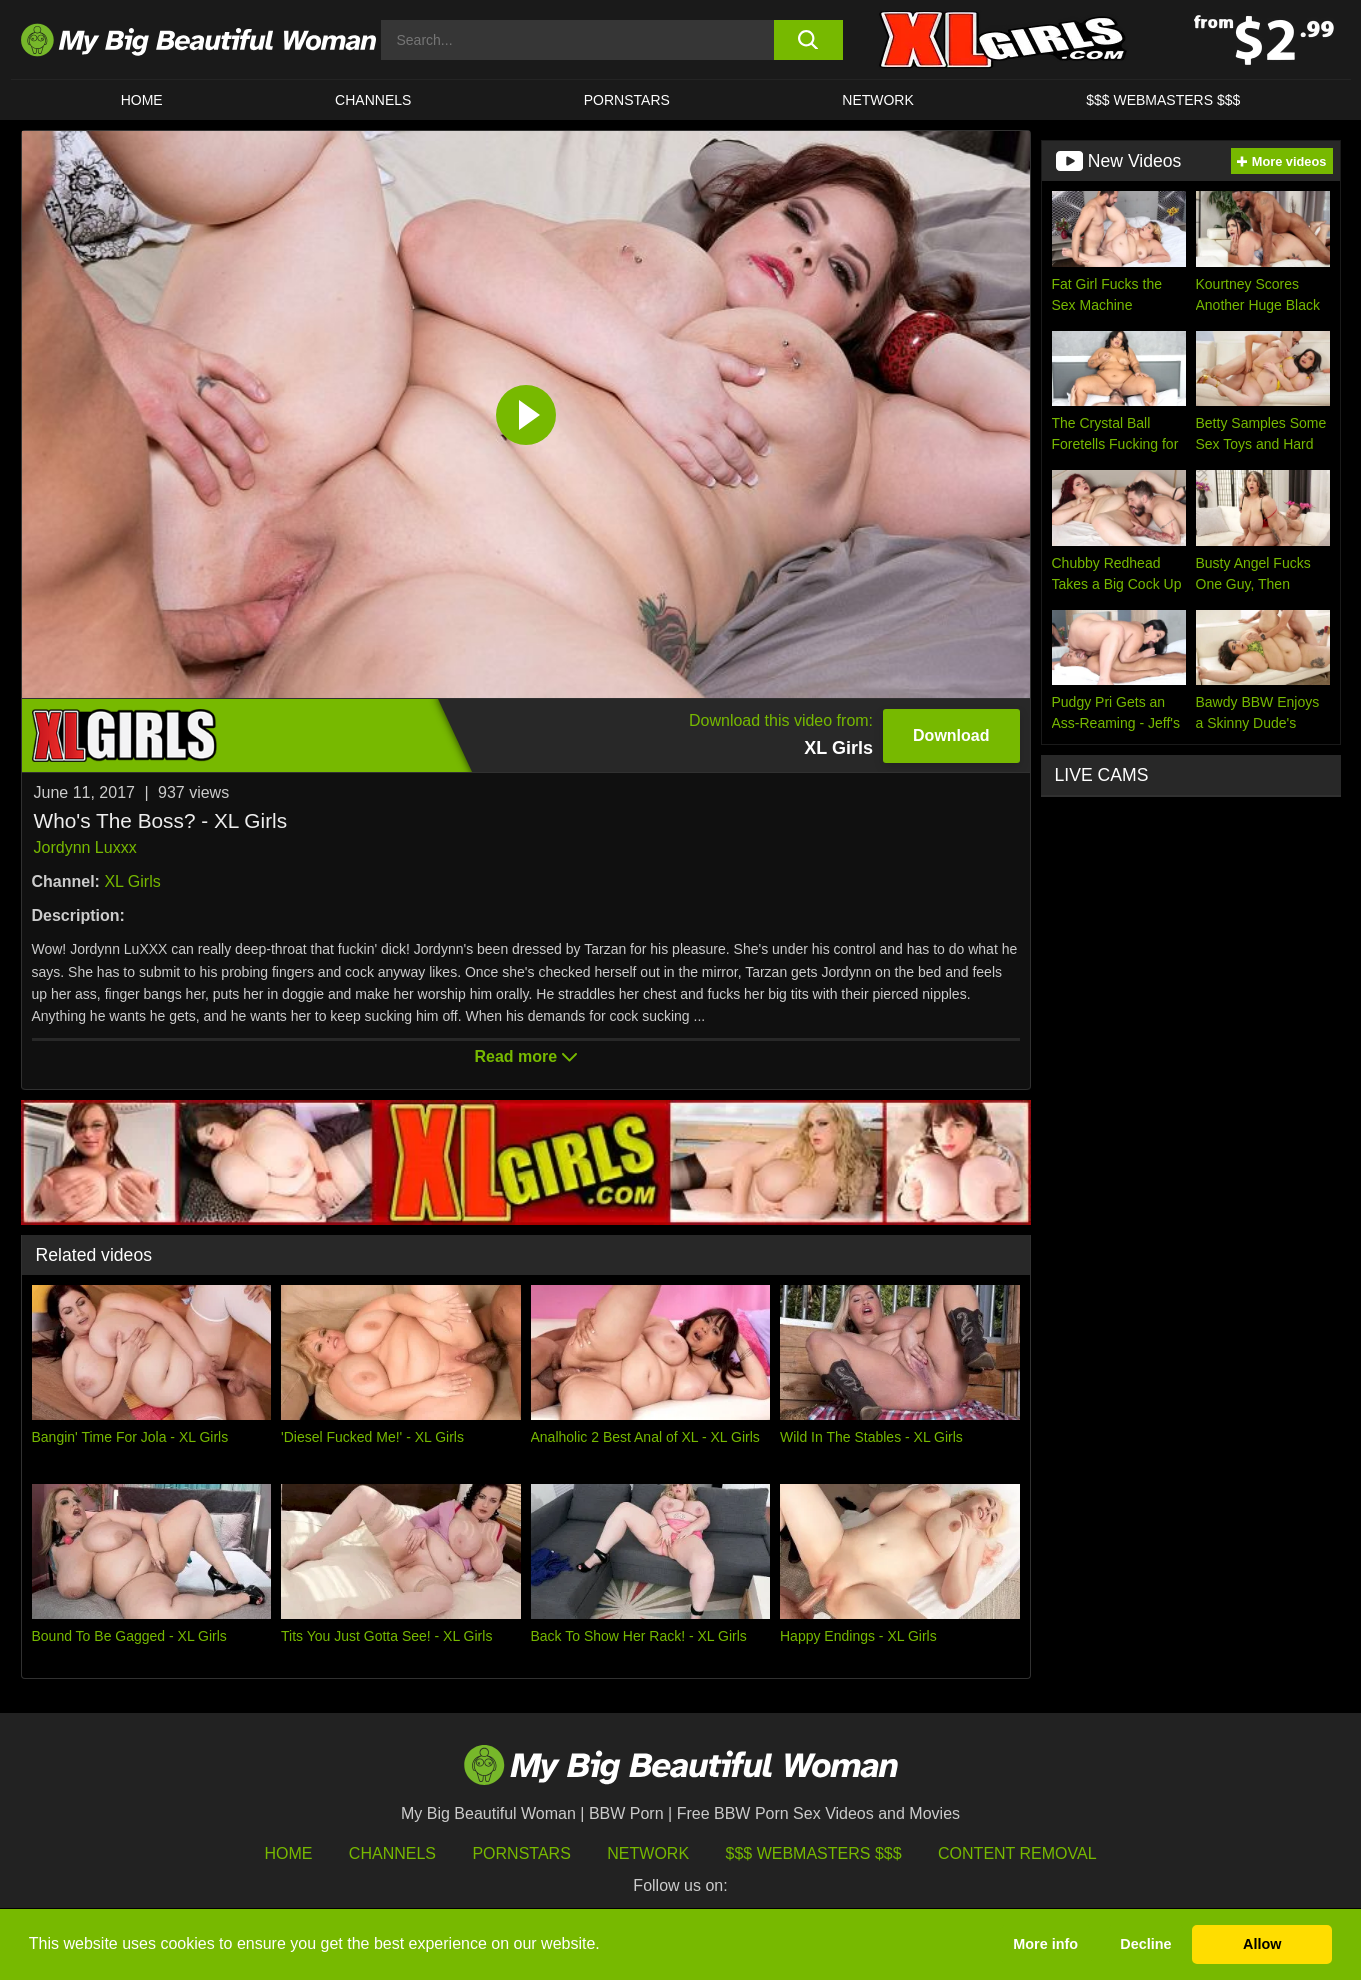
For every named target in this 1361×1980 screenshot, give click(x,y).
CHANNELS (373, 100)
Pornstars (627, 100)
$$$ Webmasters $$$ (814, 1853)
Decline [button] (1145, 1944)
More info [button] (1045, 1944)
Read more (525, 1056)
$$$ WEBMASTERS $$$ (1163, 100)
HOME (142, 100)
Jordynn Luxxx (85, 847)
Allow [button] (1262, 1944)
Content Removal (1017, 1853)
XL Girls (132, 881)
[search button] (808, 40)
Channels (392, 1853)
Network (878, 100)
